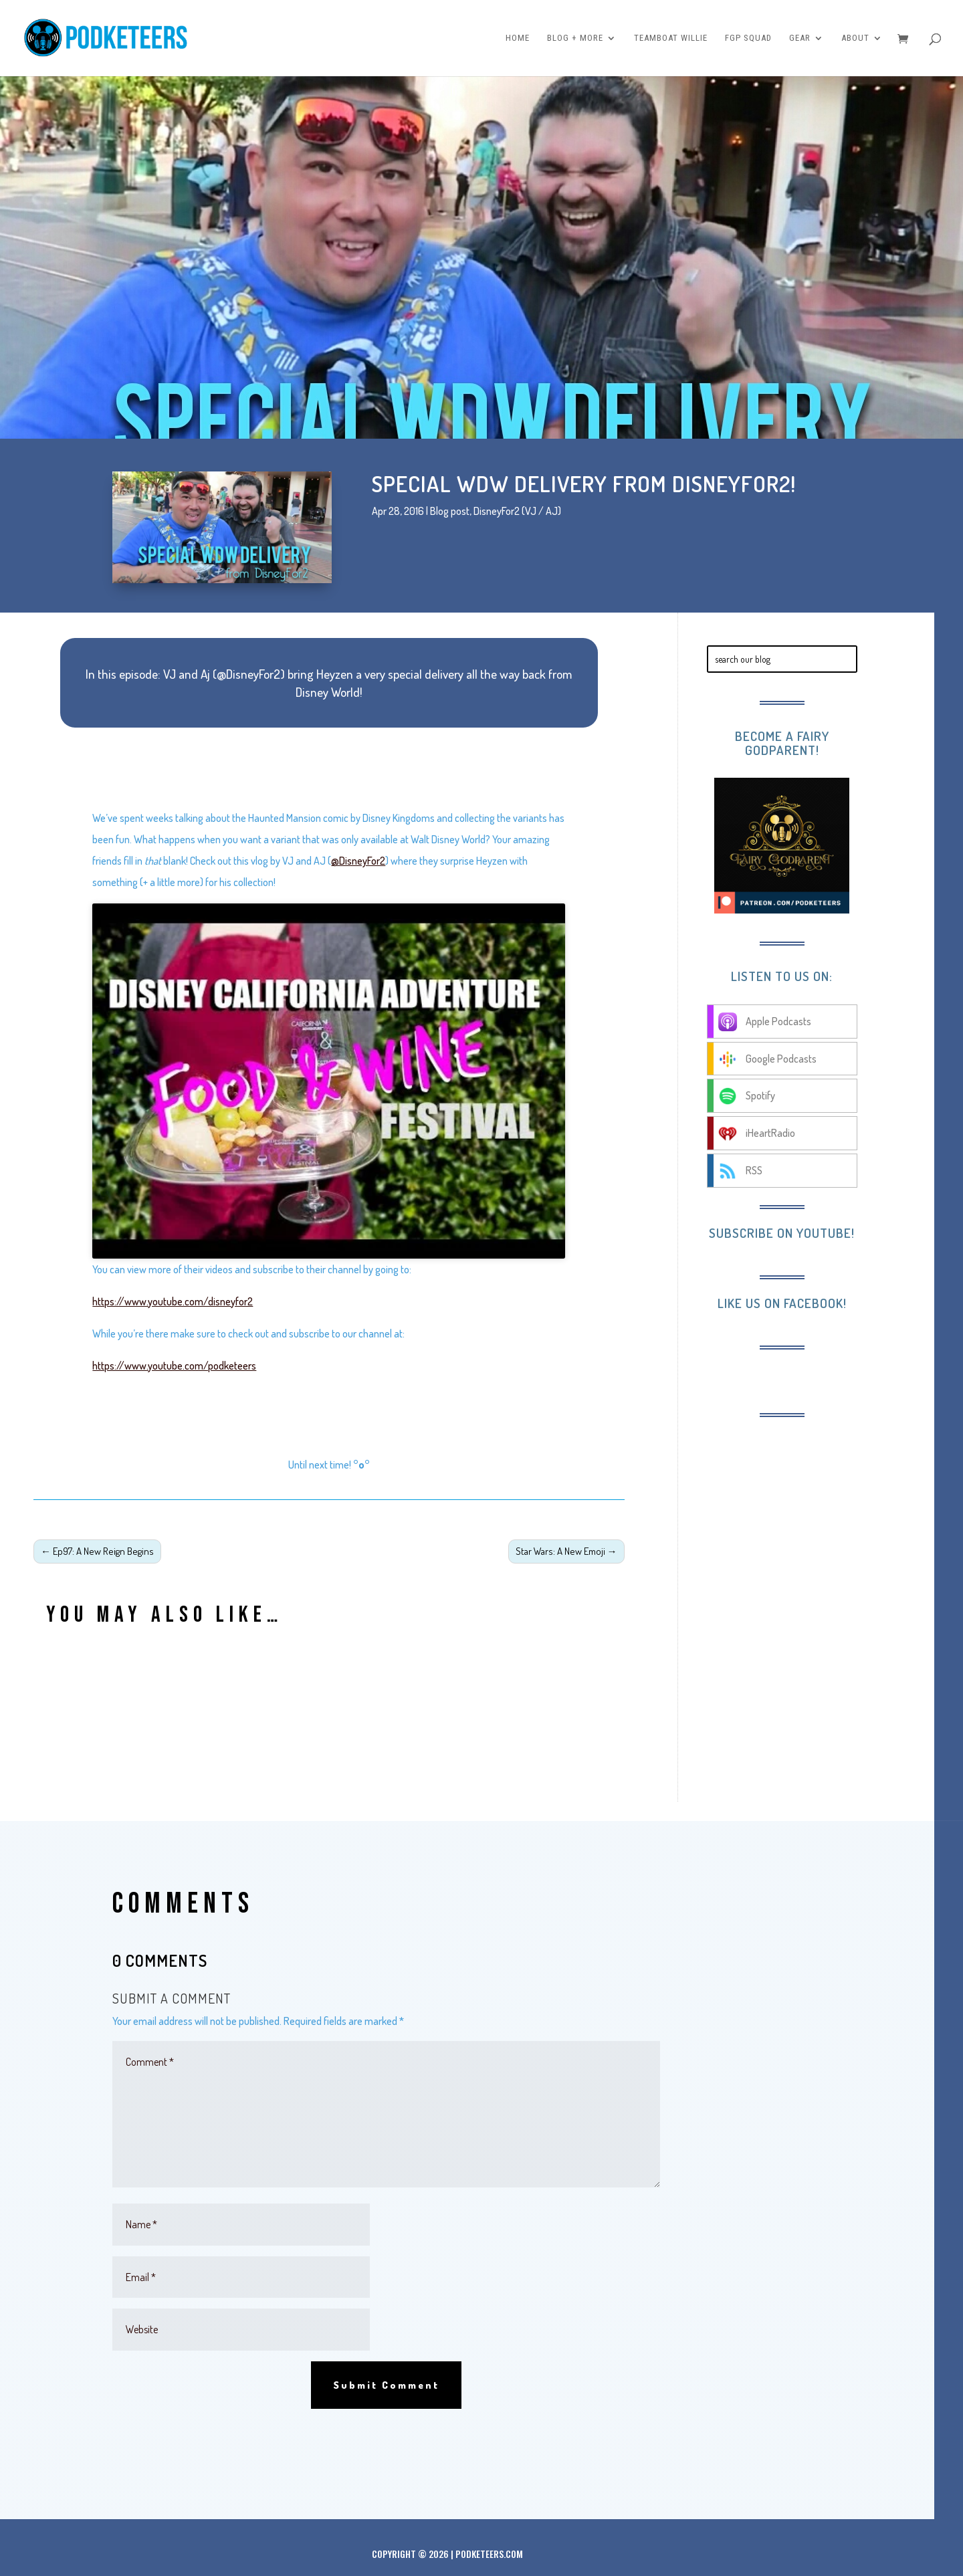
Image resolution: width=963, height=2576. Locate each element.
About (855, 38)
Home (518, 38)
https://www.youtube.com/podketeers (174, 1365)
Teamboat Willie (671, 38)
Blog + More (575, 38)
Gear (800, 38)
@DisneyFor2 (358, 860)
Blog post (449, 511)
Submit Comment (386, 2385)
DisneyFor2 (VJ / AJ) (517, 511)
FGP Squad (748, 38)
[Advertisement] (816, 1517)
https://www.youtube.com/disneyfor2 (172, 1301)
